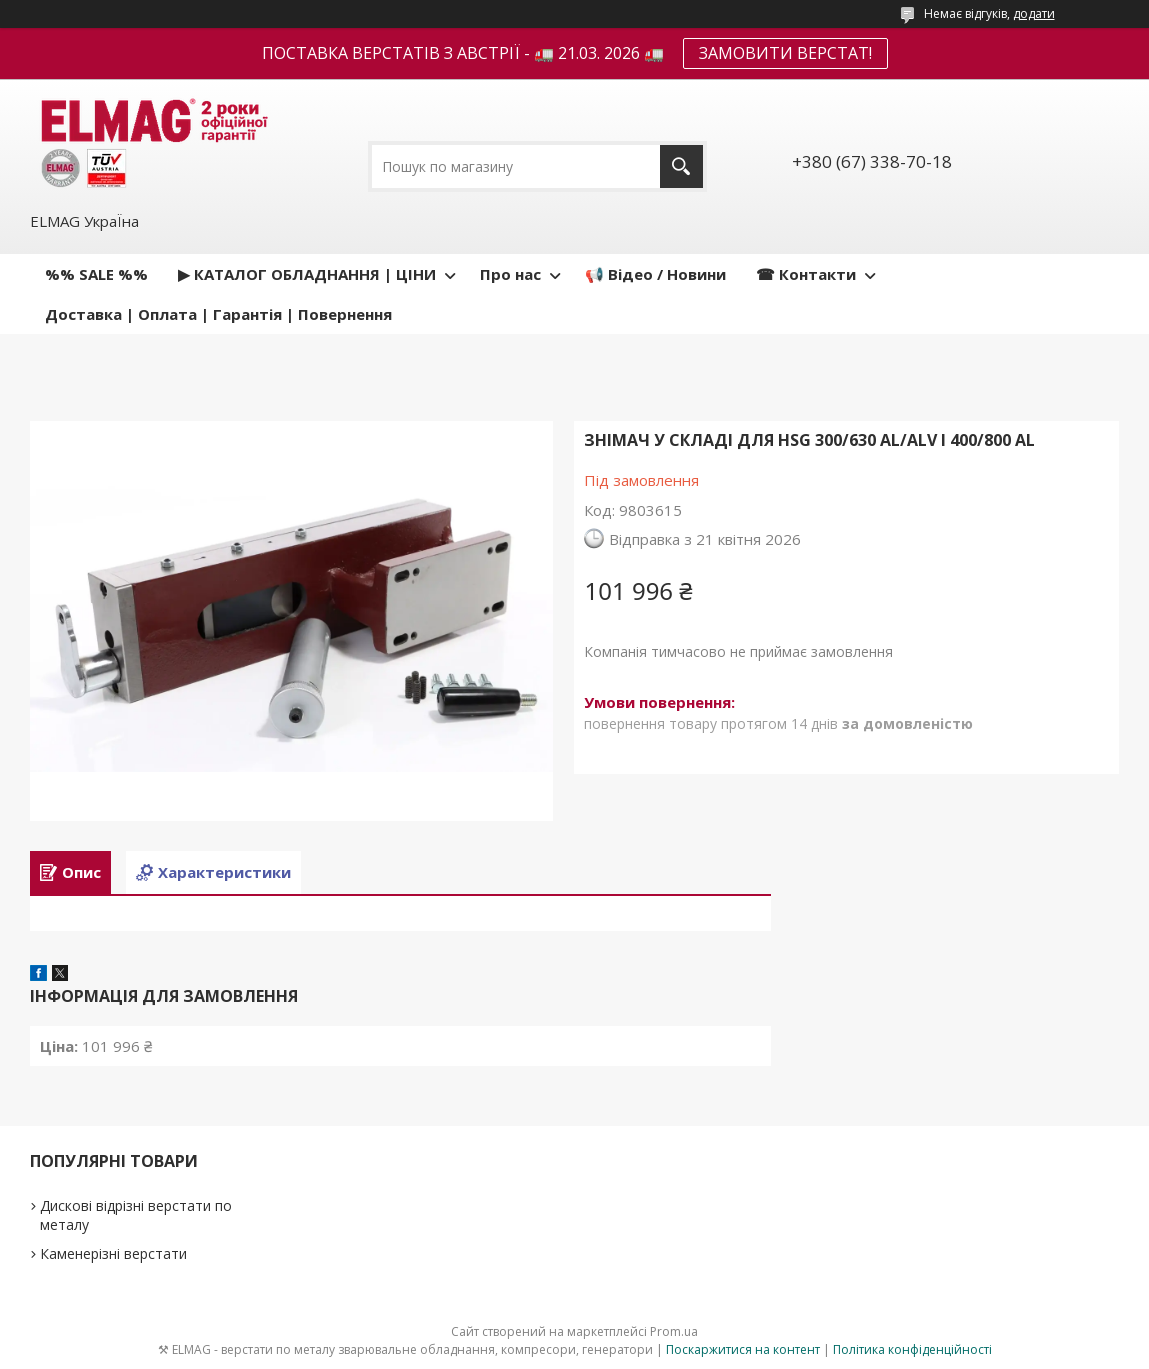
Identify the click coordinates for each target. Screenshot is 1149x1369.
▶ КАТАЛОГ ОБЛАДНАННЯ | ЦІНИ (307, 274)
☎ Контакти (806, 274)
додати (1034, 13)
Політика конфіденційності (912, 1349)
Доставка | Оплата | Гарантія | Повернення (218, 314)
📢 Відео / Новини (655, 274)
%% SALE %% (96, 274)
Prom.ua (674, 1331)
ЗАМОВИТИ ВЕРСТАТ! (785, 53)
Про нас (510, 274)
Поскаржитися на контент (743, 1349)
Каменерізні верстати (113, 1253)
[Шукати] (681, 166)
